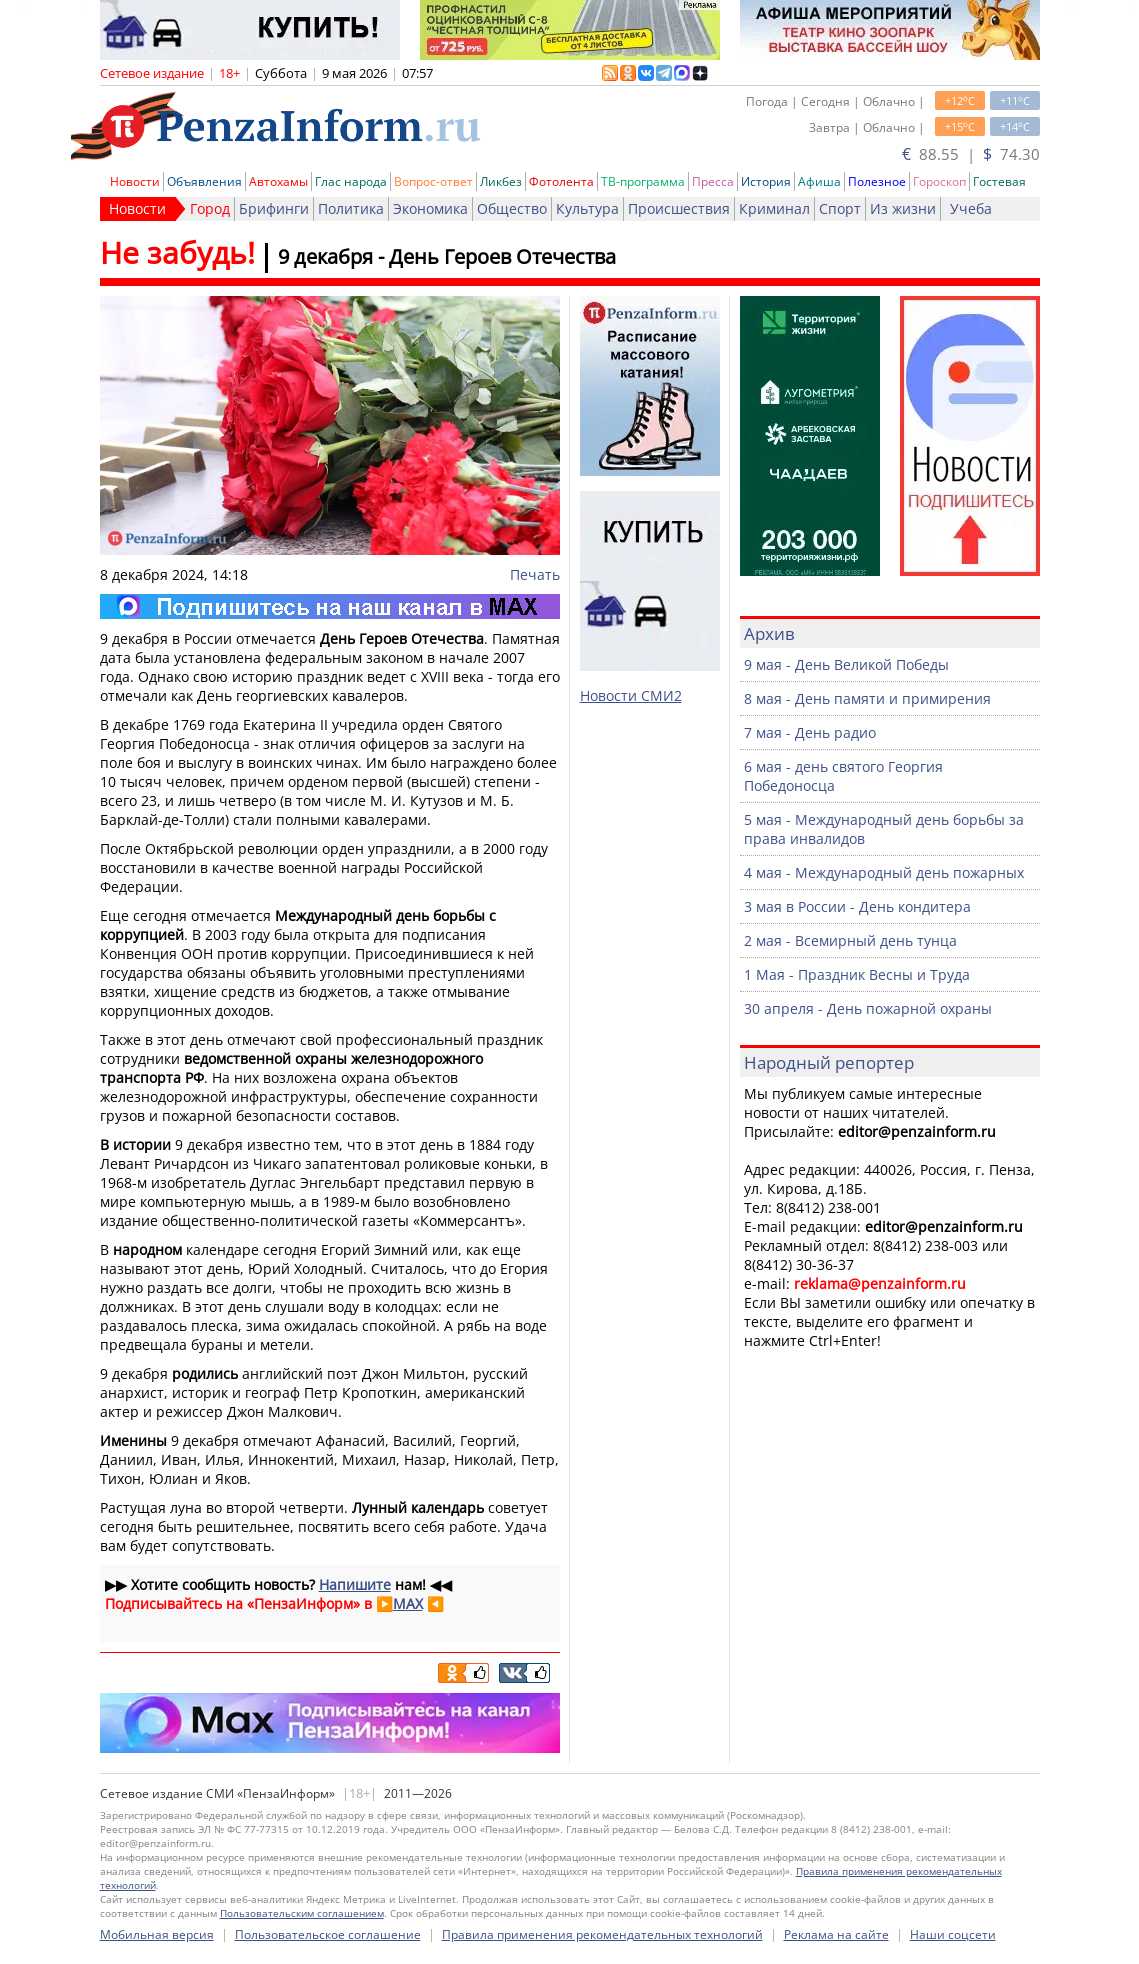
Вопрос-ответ (433, 181)
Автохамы (278, 181)
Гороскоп (939, 181)
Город (210, 208)
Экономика (430, 208)
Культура (587, 208)
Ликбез (501, 181)
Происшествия (679, 208)
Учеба (971, 208)
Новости (135, 181)
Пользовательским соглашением (302, 1913)
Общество (512, 208)
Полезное (877, 181)
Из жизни (903, 208)
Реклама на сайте (836, 1934)
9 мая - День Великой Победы (846, 664)
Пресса (713, 181)
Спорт (840, 208)
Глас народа (351, 181)
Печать (535, 574)
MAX (408, 1603)
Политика (351, 208)
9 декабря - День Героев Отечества (447, 256)
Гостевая (999, 181)
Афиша (819, 181)
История (766, 181)
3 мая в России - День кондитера (857, 906)
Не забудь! (177, 252)
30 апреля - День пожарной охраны (868, 1008)
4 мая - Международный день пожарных (884, 872)
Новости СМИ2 (631, 695)
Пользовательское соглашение (328, 1934)
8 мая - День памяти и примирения (867, 698)
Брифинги (274, 208)
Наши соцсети (953, 1934)
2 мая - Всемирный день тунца (850, 940)
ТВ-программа (643, 181)
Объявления (204, 181)
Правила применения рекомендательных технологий (602, 1934)
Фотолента (561, 181)
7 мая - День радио (810, 732)
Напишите (355, 1584)
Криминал (774, 208)
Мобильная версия (157, 1934)
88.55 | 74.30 (971, 154)
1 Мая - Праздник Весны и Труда (857, 974)
